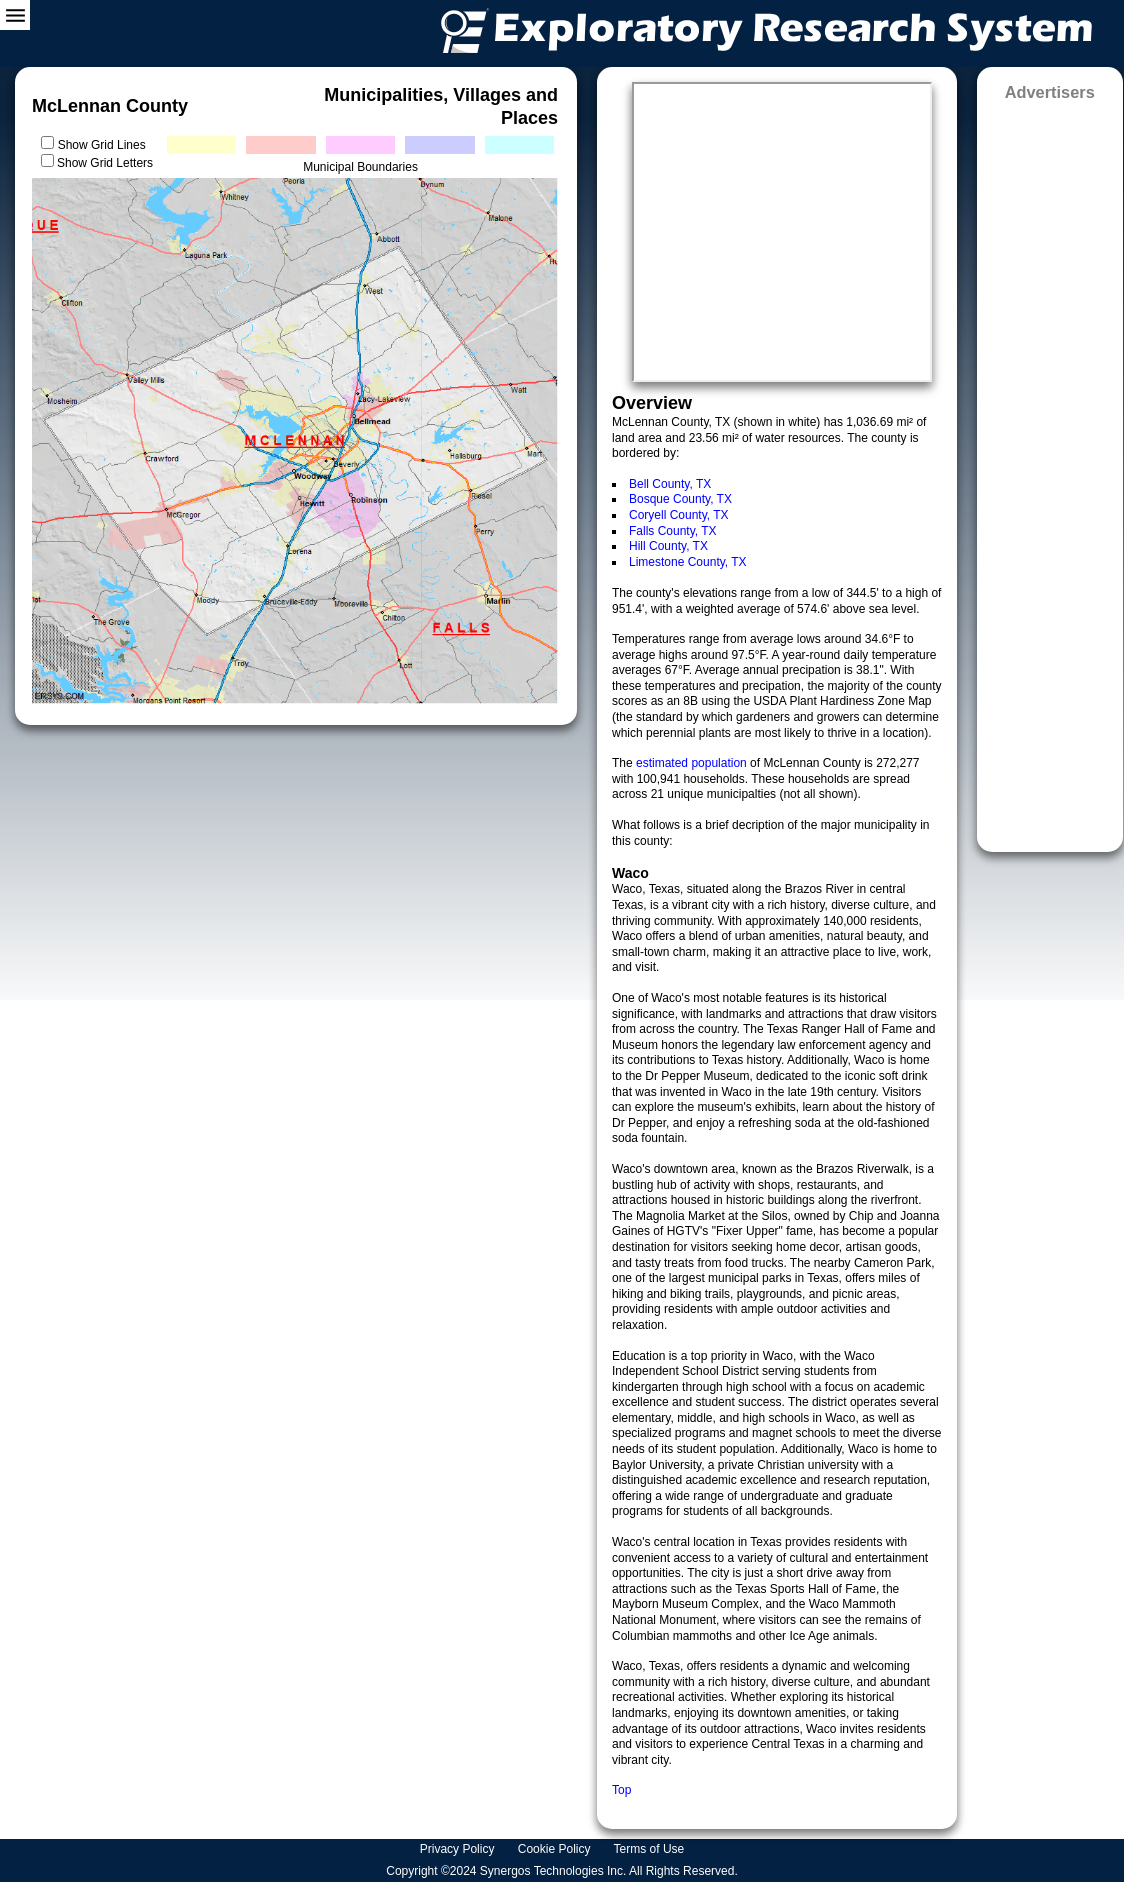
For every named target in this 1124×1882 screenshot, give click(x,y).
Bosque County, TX (680, 499)
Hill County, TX (668, 546)
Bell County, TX (670, 484)
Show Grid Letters (105, 163)
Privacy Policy (459, 1849)
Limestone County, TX (688, 562)
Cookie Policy (556, 1849)
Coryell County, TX (679, 515)
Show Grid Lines (105, 145)
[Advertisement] (1050, 470)
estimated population (693, 763)
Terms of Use (651, 1849)
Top (621, 1790)
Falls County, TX (673, 531)
